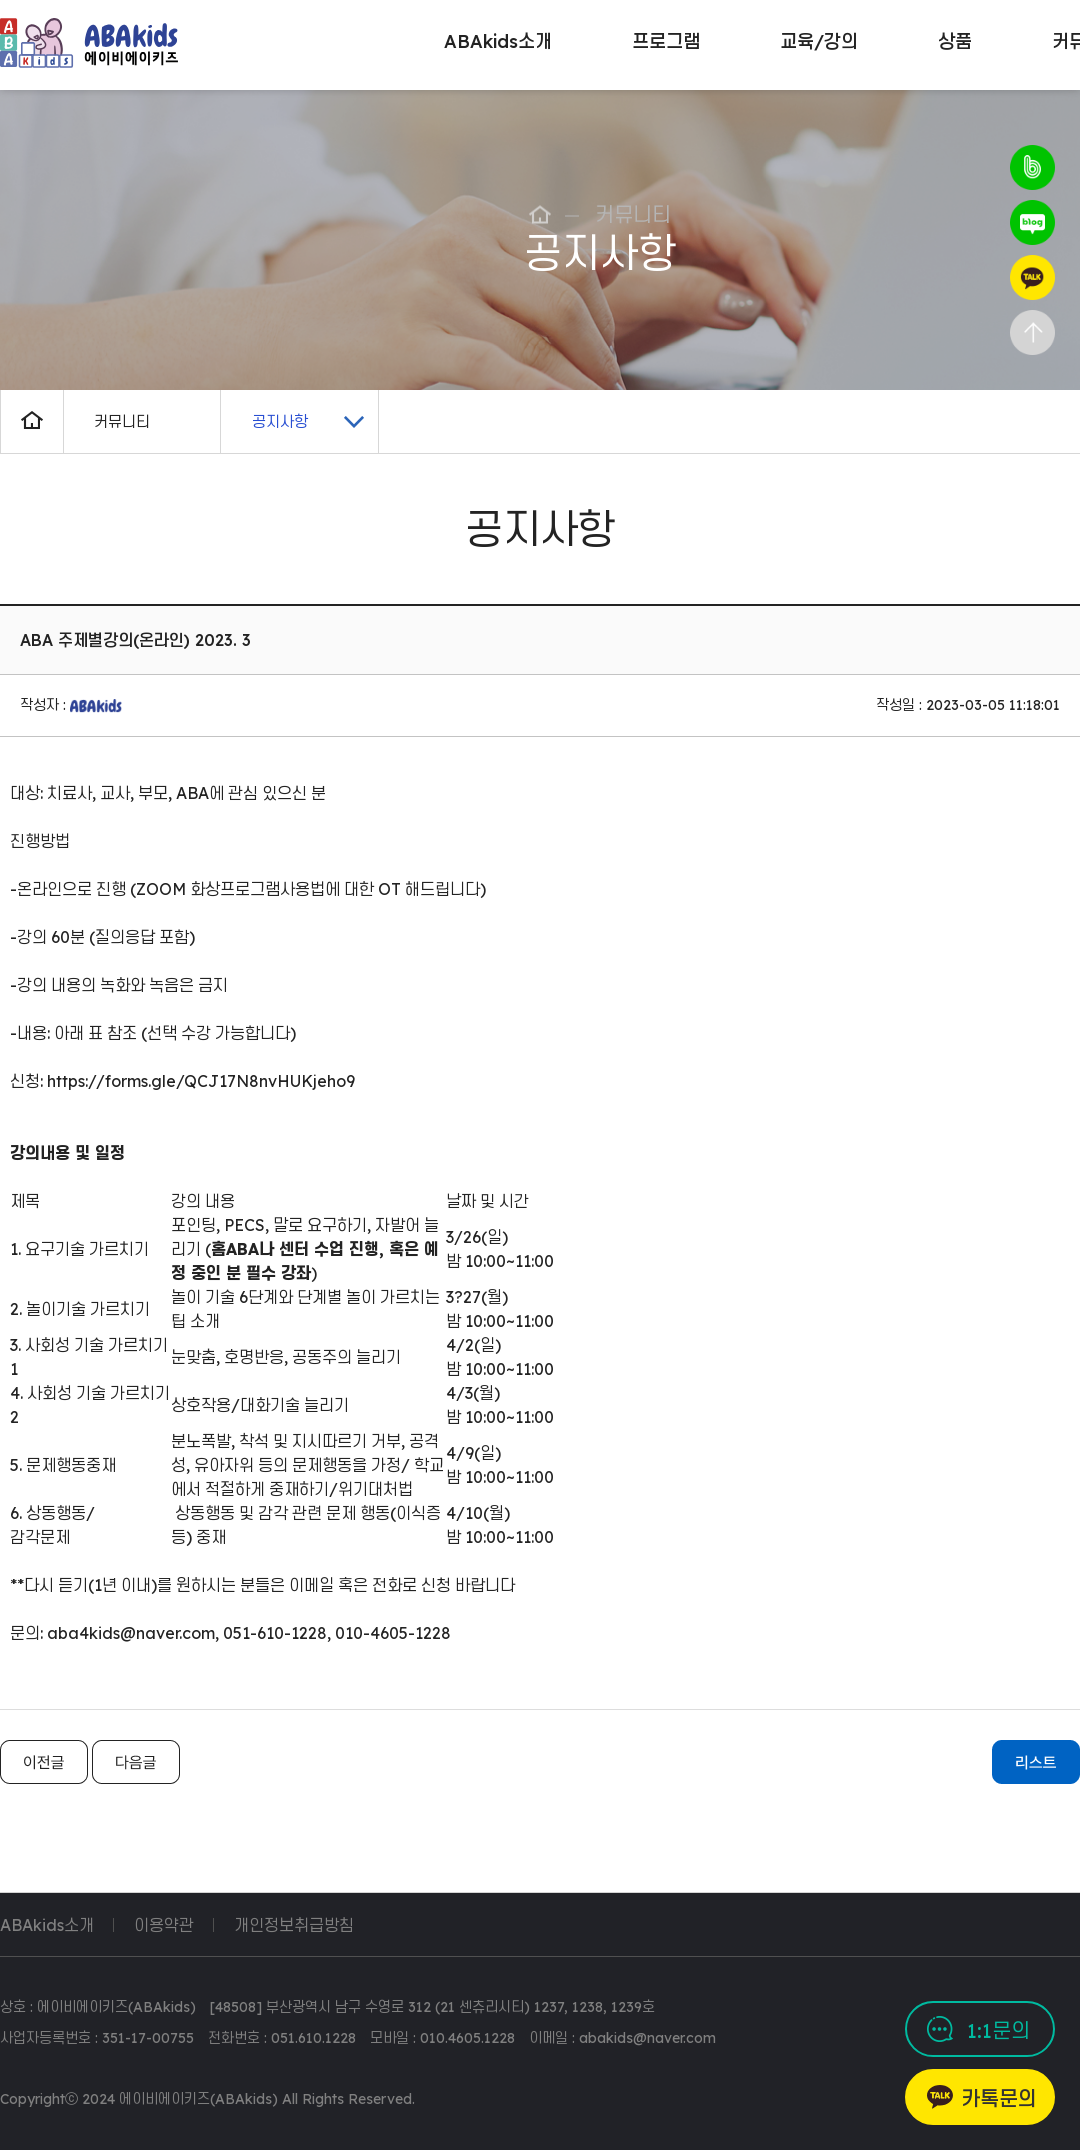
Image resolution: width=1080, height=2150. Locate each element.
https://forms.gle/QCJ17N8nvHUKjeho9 (201, 1081)
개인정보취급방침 (294, 1925)
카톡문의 (999, 2098)
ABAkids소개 (47, 1925)
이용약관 (164, 1925)
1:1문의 (998, 2030)
